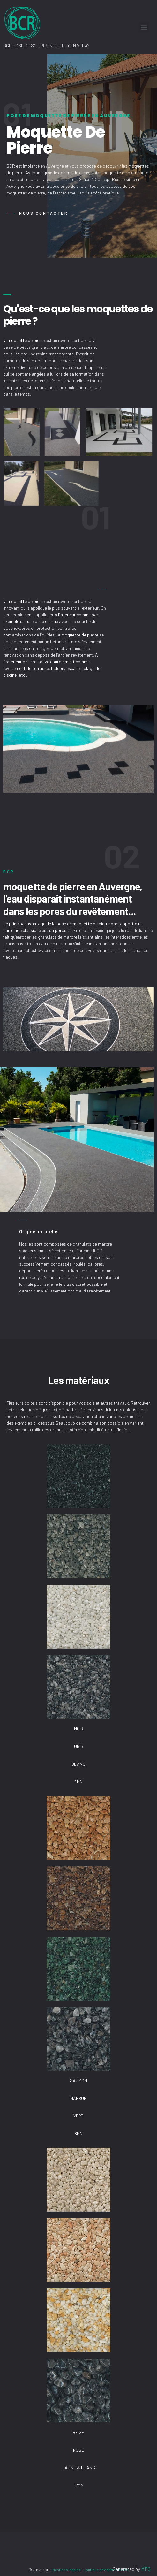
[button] (41, 213)
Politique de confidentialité (106, 2569)
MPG (146, 2569)
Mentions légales (66, 2569)
